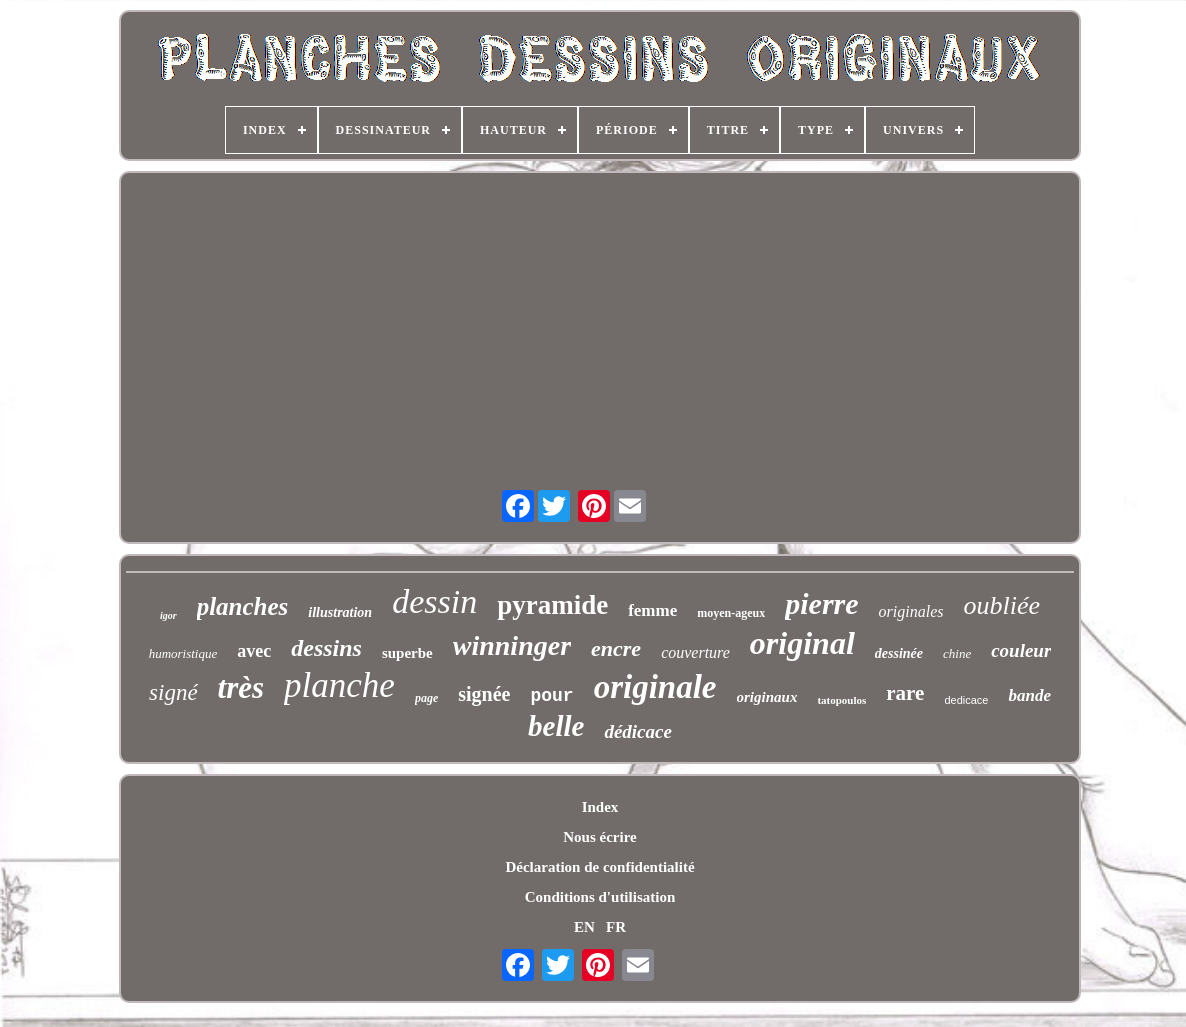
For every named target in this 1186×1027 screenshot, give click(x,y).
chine (957, 653)
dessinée (899, 653)
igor (168, 615)
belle (556, 726)
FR (616, 927)
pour (551, 696)
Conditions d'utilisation (600, 897)
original (802, 643)
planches (243, 606)
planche (339, 685)
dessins (326, 648)
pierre (821, 603)
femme (652, 610)
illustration (340, 612)
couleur (1021, 650)
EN (584, 927)
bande (1029, 695)
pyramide (552, 605)
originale (655, 687)
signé (173, 692)
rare (905, 693)
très (241, 687)
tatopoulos (841, 700)
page (426, 698)
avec (254, 651)
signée (484, 694)
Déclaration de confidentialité (599, 867)
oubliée (1001, 605)
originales (911, 611)
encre (616, 648)
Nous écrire (599, 837)
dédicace (638, 731)
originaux (767, 697)
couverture (695, 652)
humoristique (183, 653)
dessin (434, 601)
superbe (407, 653)
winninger (512, 645)
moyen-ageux (731, 613)
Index (600, 807)
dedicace (966, 700)
